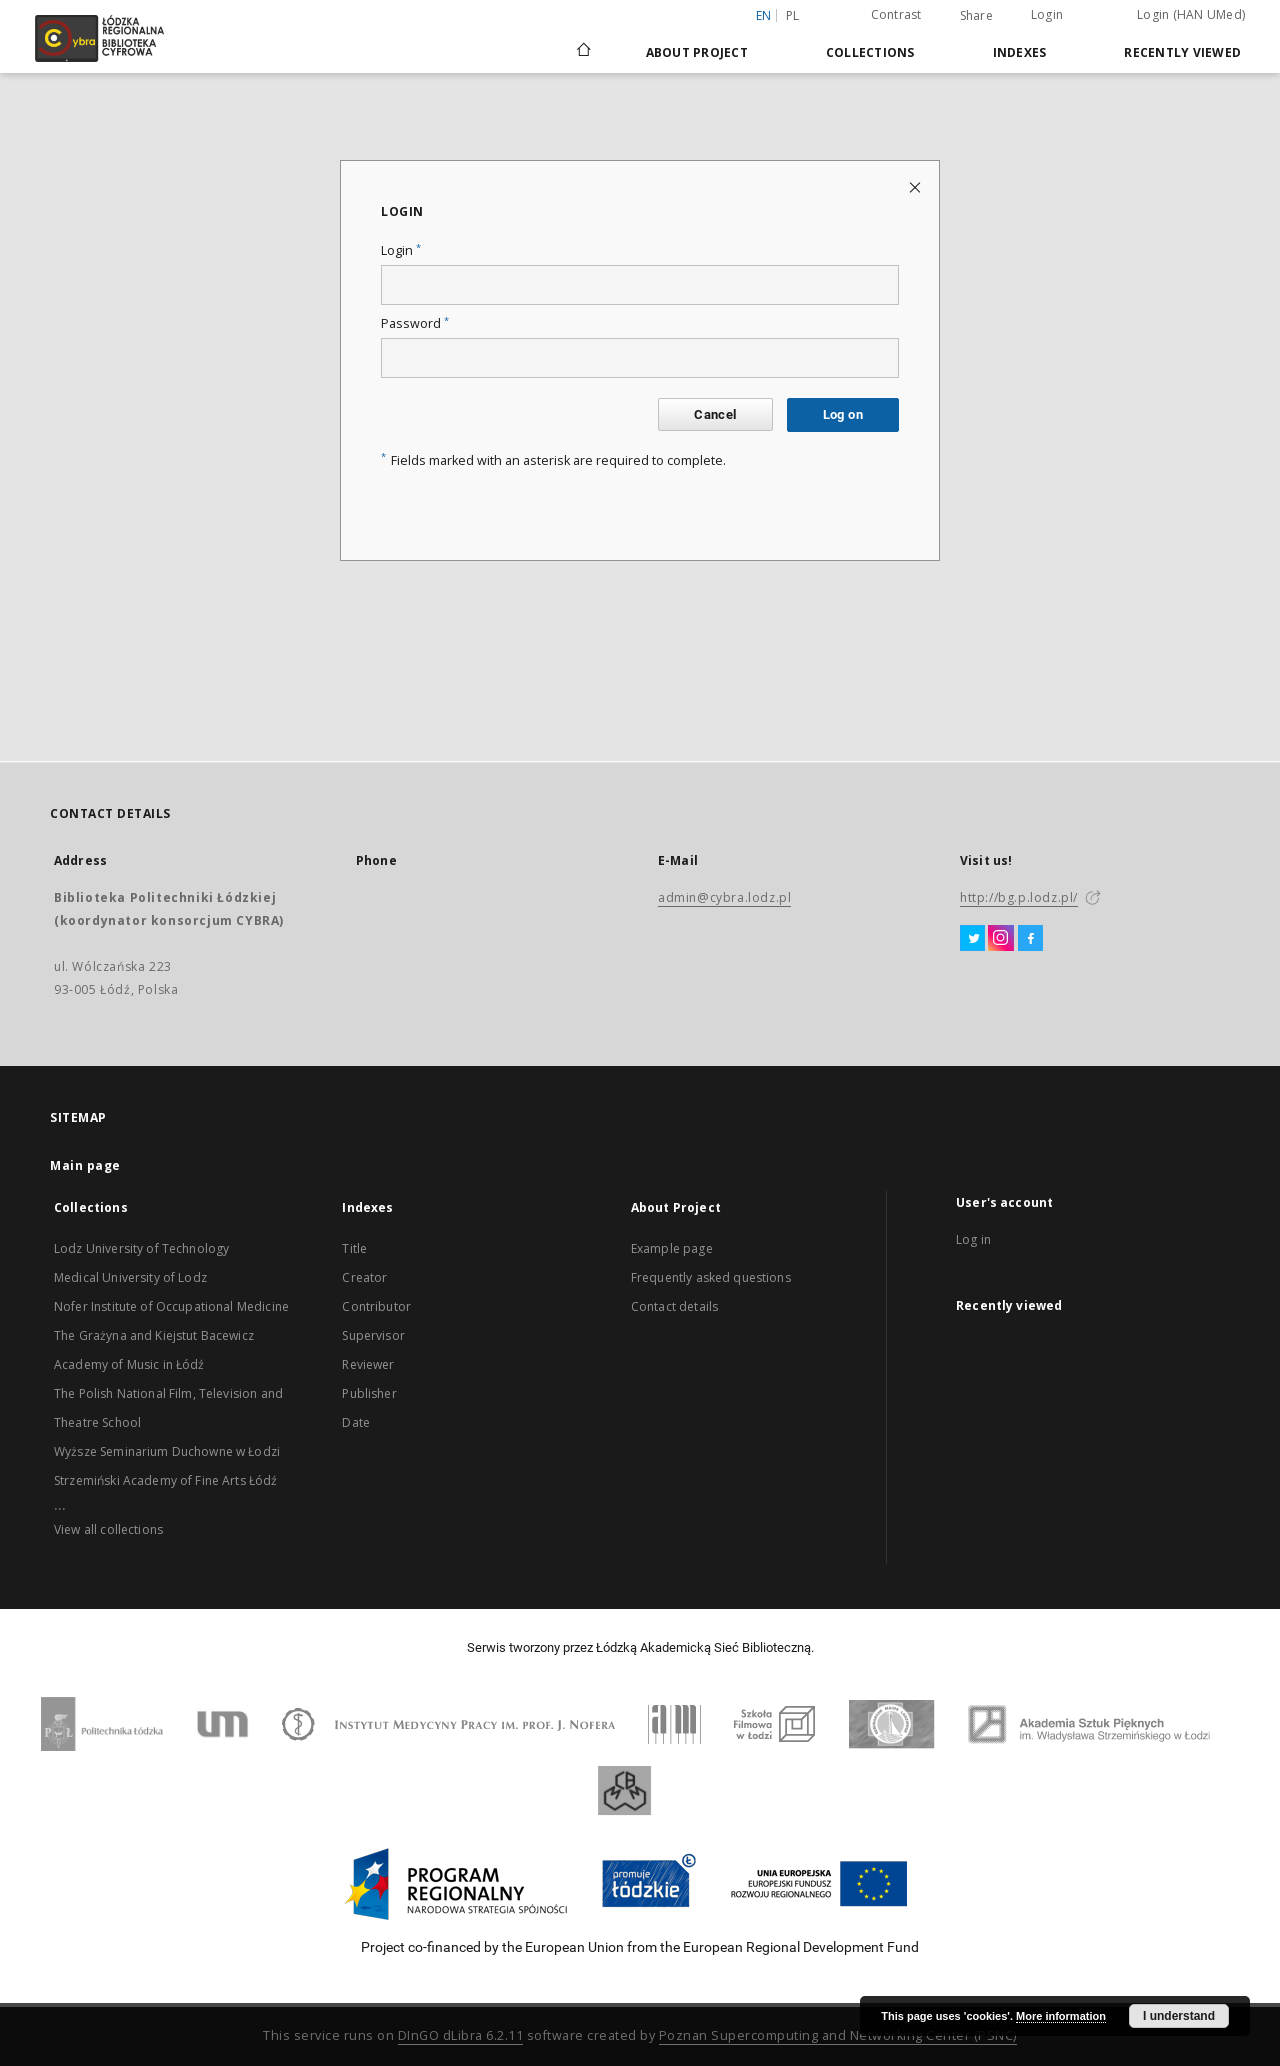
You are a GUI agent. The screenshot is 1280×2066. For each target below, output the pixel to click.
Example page (672, 1248)
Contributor (376, 1306)
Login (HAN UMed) (1191, 14)
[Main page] (584, 41)
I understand (1179, 2016)
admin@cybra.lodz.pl (724, 897)
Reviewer (368, 1364)
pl (793, 15)
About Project (697, 52)
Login (1047, 14)
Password (415, 323)
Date (356, 1422)
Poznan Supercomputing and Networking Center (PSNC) (838, 2035)
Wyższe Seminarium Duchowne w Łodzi (167, 1451)
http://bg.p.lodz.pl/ (1019, 897)
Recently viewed (1182, 52)
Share (976, 16)
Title (354, 1248)
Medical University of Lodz (130, 1277)
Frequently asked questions (711, 1277)
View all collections (108, 1529)
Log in (973, 1239)
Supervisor (373, 1335)
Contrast (896, 14)
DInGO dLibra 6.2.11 (461, 2035)
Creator (364, 1277)
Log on (843, 414)
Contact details (674, 1306)
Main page (85, 1165)
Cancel (715, 414)
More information (1061, 2016)
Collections (870, 52)
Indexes (1020, 52)
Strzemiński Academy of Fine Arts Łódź (166, 1480)
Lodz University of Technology (141, 1248)
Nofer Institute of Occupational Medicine (171, 1306)
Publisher (369, 1393)
